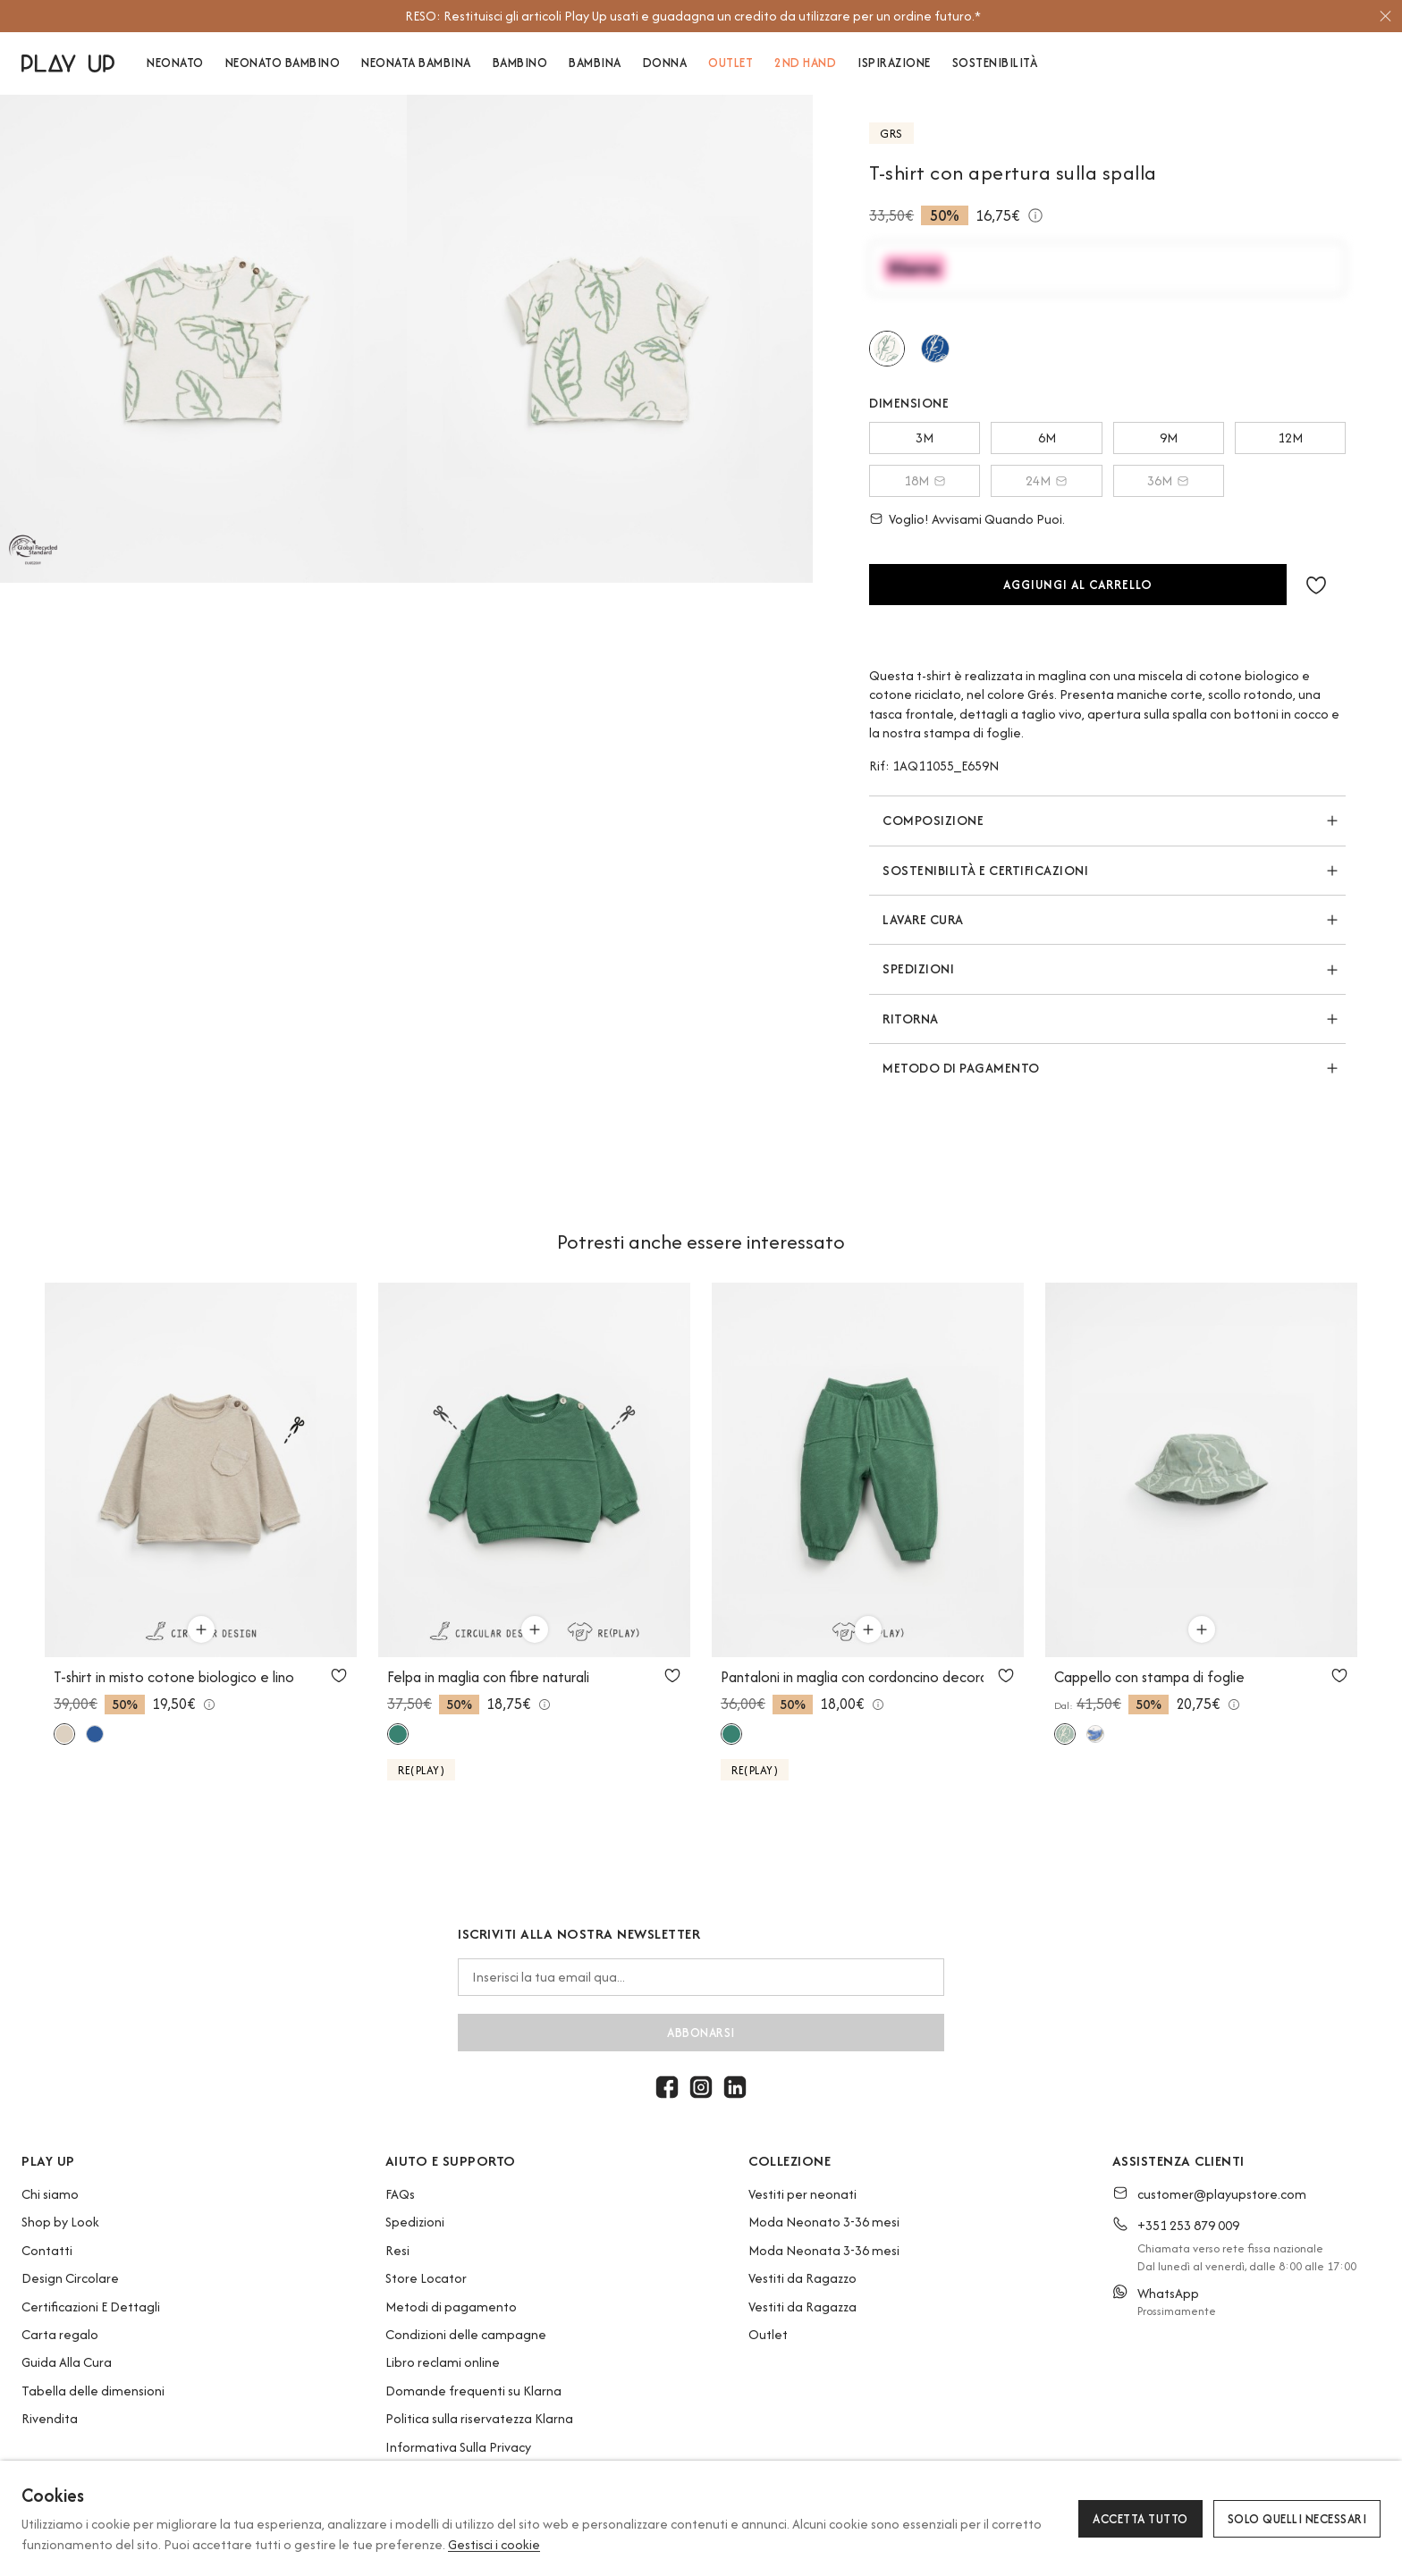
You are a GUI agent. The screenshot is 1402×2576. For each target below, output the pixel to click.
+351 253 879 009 (1188, 2225)
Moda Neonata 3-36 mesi (823, 2250)
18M (925, 480)
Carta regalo (59, 2334)
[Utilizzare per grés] (887, 348)
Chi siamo (50, 2194)
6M (1047, 437)
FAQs (400, 2194)
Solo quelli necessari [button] (1297, 2519)
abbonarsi (701, 2032)
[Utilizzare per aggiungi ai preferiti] (339, 1675)
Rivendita (49, 2418)
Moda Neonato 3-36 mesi (823, 2221)
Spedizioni (414, 2221)
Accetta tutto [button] (1140, 2519)
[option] (692, 16)
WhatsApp (1168, 2293)
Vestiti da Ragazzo (802, 2278)
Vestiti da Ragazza (802, 2306)
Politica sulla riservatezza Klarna (479, 2418)
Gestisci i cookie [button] (494, 2544)
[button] (1316, 584)
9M (1169, 437)
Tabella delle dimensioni (93, 2390)
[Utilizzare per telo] (935, 348)
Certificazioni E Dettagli (90, 2306)
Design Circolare (70, 2278)
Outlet (768, 2334)
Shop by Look (60, 2221)
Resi (397, 2250)
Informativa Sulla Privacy (458, 2446)
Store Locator (426, 2278)
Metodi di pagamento (451, 2306)
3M (924, 437)
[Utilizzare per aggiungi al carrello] (201, 1629)
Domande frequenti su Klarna (473, 2390)
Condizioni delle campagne (465, 2334)
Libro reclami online (442, 2362)
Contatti (46, 2250)
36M (1168, 480)
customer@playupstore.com (1221, 2194)
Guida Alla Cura (66, 2362)
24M (1047, 480)
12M (1290, 437)
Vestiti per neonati (802, 2194)
